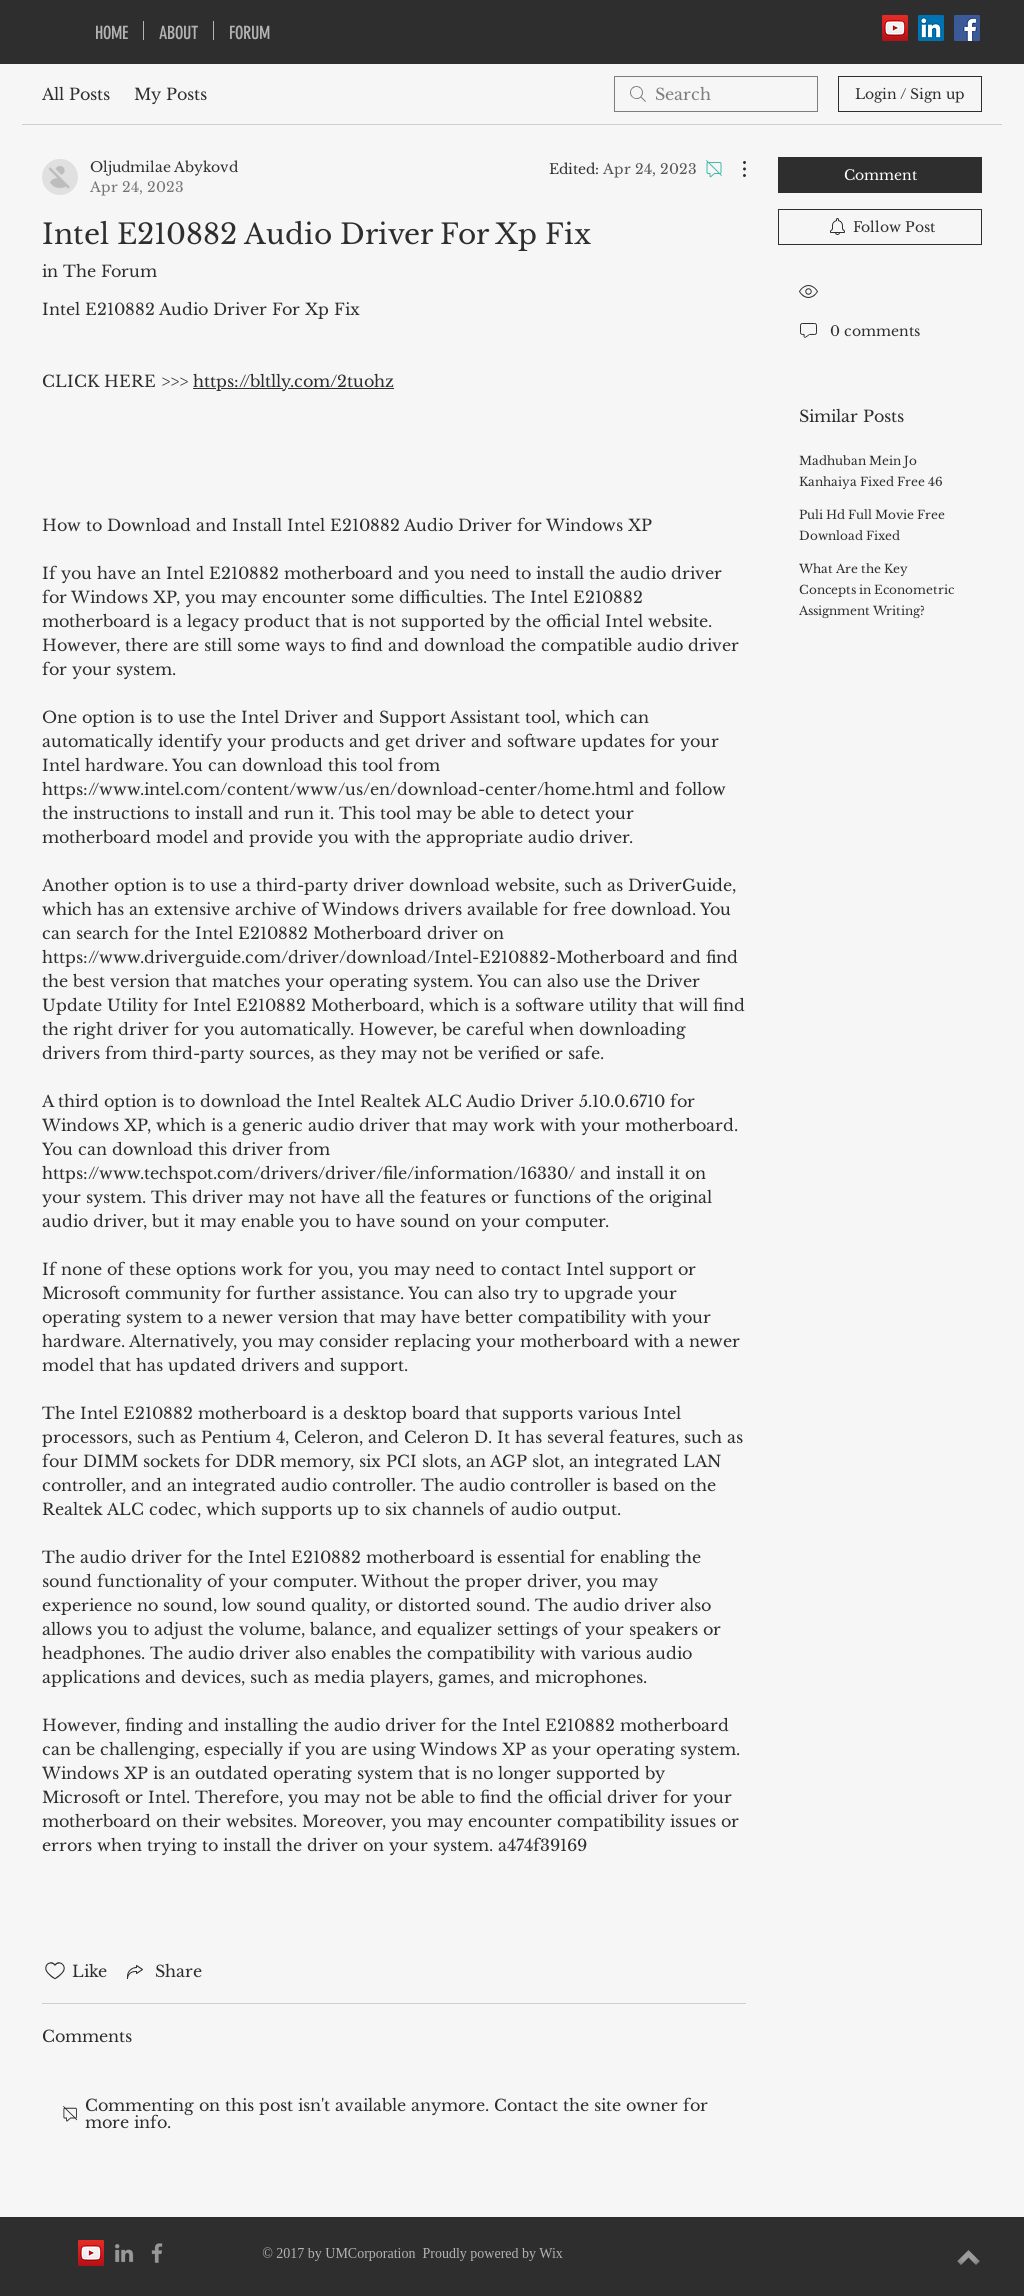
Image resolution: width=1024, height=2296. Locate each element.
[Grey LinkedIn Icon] (124, 2253)
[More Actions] (734, 169)
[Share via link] (162, 1971)
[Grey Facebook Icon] (157, 2253)
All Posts (76, 94)
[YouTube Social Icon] (895, 28)
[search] (716, 94)
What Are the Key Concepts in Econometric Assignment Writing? (876, 589)
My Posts (170, 94)
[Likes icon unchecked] (55, 1971)
